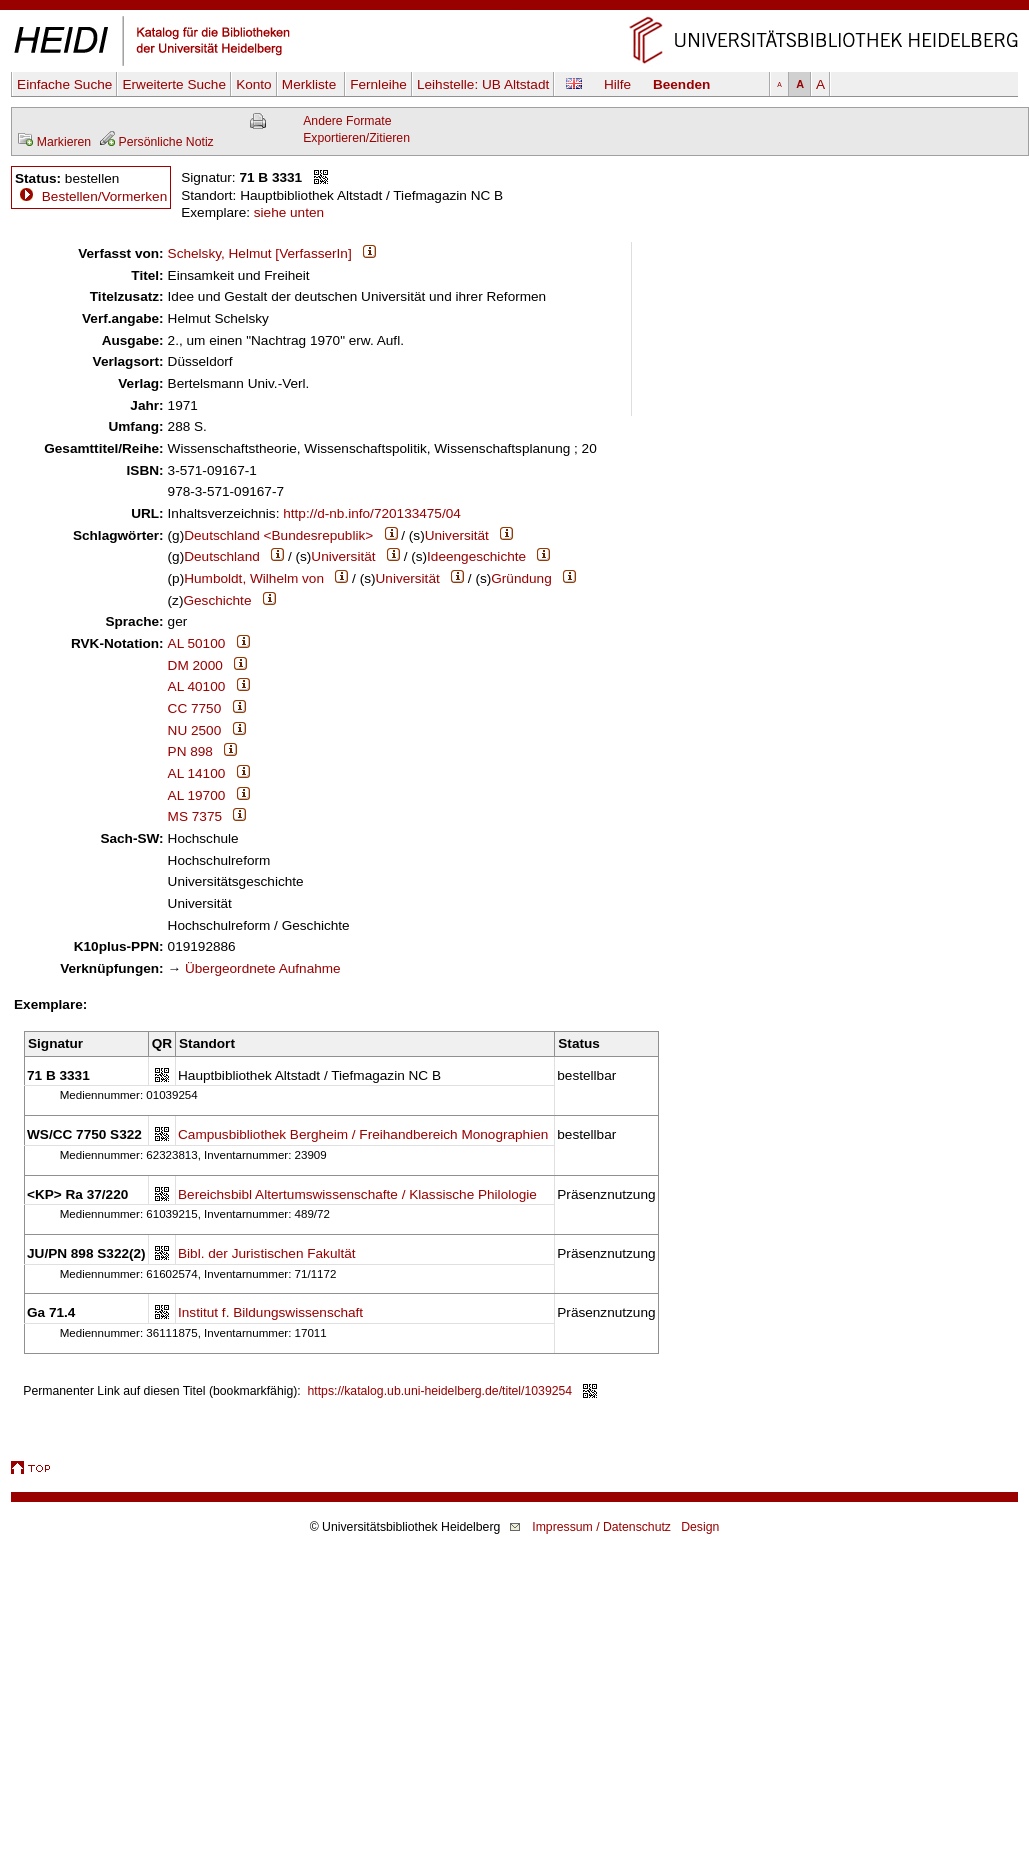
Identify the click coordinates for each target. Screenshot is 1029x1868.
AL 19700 (197, 795)
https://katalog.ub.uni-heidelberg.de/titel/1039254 (440, 1391)
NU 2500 (195, 730)
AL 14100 (197, 773)
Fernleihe (378, 84)
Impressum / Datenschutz (601, 1527)
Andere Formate (347, 121)
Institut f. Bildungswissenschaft (270, 1312)
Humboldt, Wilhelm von (254, 578)
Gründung (521, 578)
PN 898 (190, 751)
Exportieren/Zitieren (356, 138)
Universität (457, 535)
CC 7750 (195, 708)
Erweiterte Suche (174, 84)
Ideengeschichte (476, 556)
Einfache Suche (64, 84)
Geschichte (217, 600)
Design (700, 1527)
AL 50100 (197, 643)
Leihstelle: (483, 84)
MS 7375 (195, 816)
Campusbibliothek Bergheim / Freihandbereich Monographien (363, 1134)
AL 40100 (197, 686)
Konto (254, 84)
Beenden (681, 84)
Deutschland (222, 556)
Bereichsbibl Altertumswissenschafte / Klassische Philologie (357, 1194)
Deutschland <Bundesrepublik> (278, 535)
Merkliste (311, 84)
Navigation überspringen (514, 8)
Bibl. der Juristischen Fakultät (267, 1253)
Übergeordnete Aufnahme (263, 968)
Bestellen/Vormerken (104, 196)
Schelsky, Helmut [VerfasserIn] (260, 253)
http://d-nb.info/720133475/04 (372, 513)
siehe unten (289, 212)
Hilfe (617, 84)
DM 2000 (195, 665)
